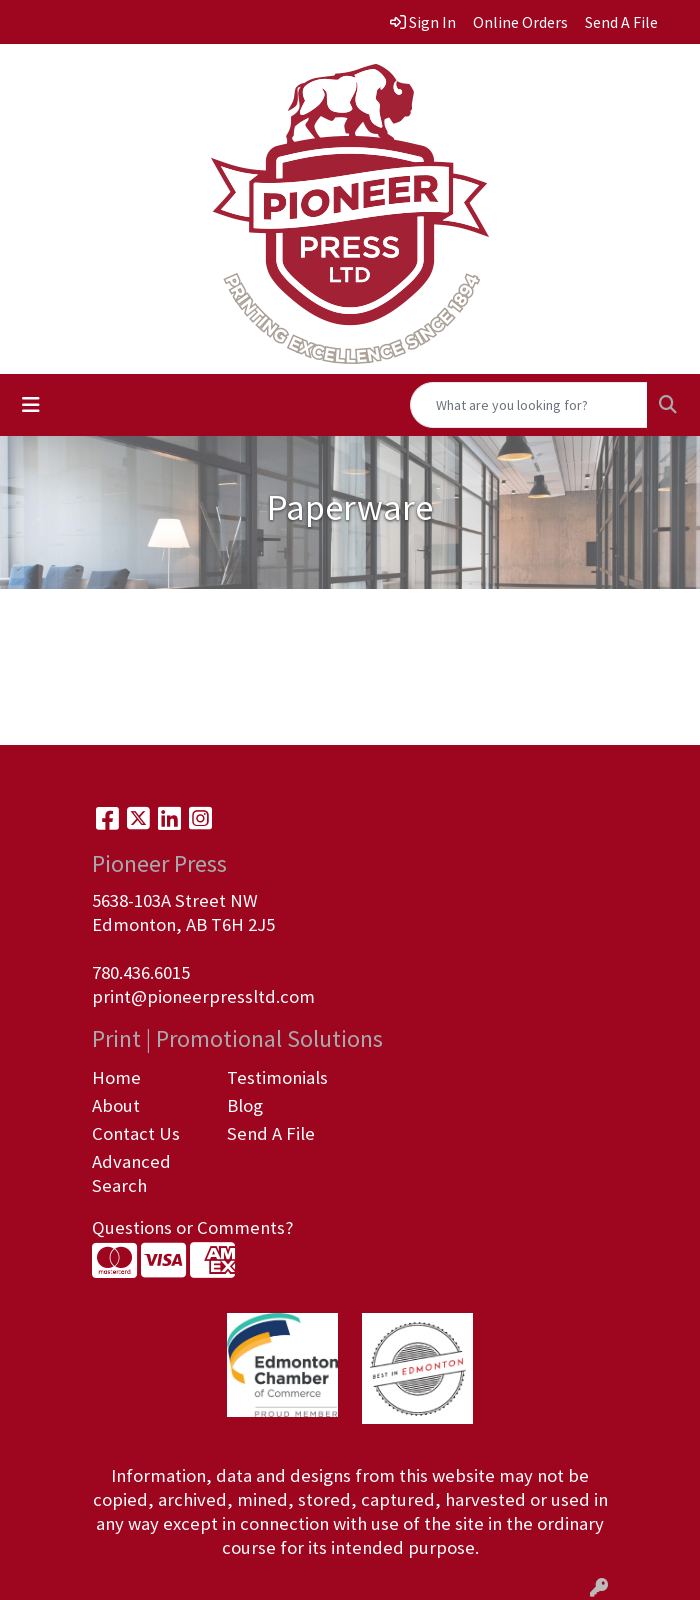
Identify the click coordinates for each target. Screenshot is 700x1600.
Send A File (271, 1133)
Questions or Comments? (192, 1227)
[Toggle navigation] (31, 405)
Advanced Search (131, 1173)
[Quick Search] (529, 405)
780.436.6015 (141, 972)
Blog (245, 1105)
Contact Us (136, 1133)
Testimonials (277, 1077)
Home (116, 1077)
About (116, 1105)
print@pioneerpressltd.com (203, 996)
